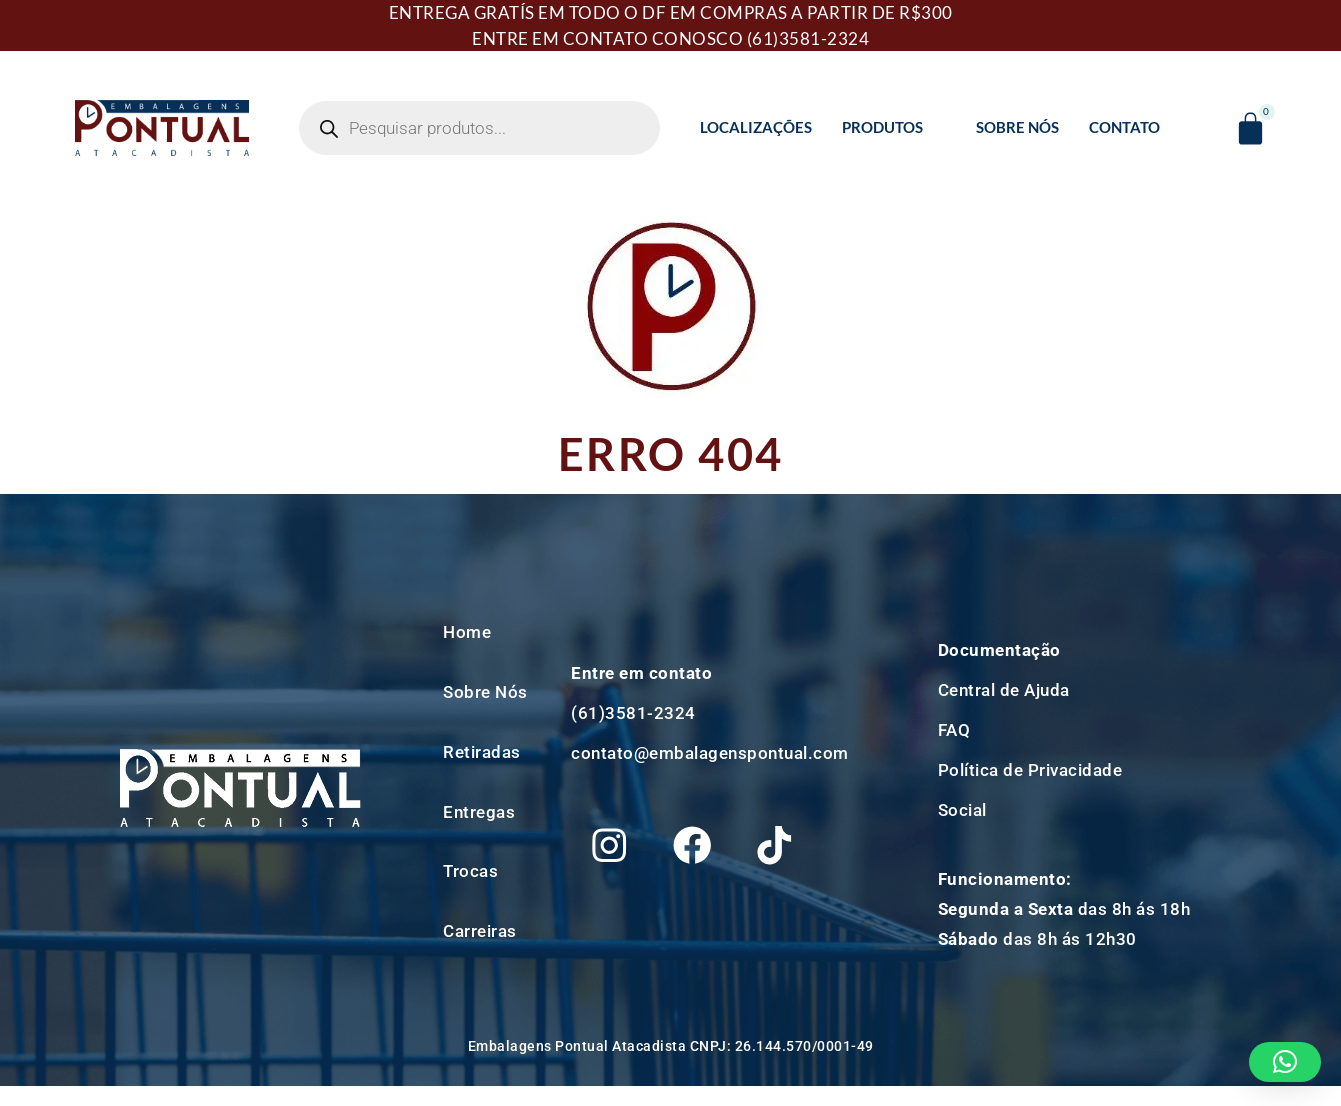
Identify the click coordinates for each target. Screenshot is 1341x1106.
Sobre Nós (1017, 127)
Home (467, 632)
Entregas (479, 812)
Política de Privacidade (1030, 770)
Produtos (891, 127)
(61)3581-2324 (808, 38)
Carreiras (480, 931)
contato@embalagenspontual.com (710, 746)
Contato (1124, 127)
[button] (1285, 1062)
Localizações (756, 127)
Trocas (470, 871)
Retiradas (482, 752)
